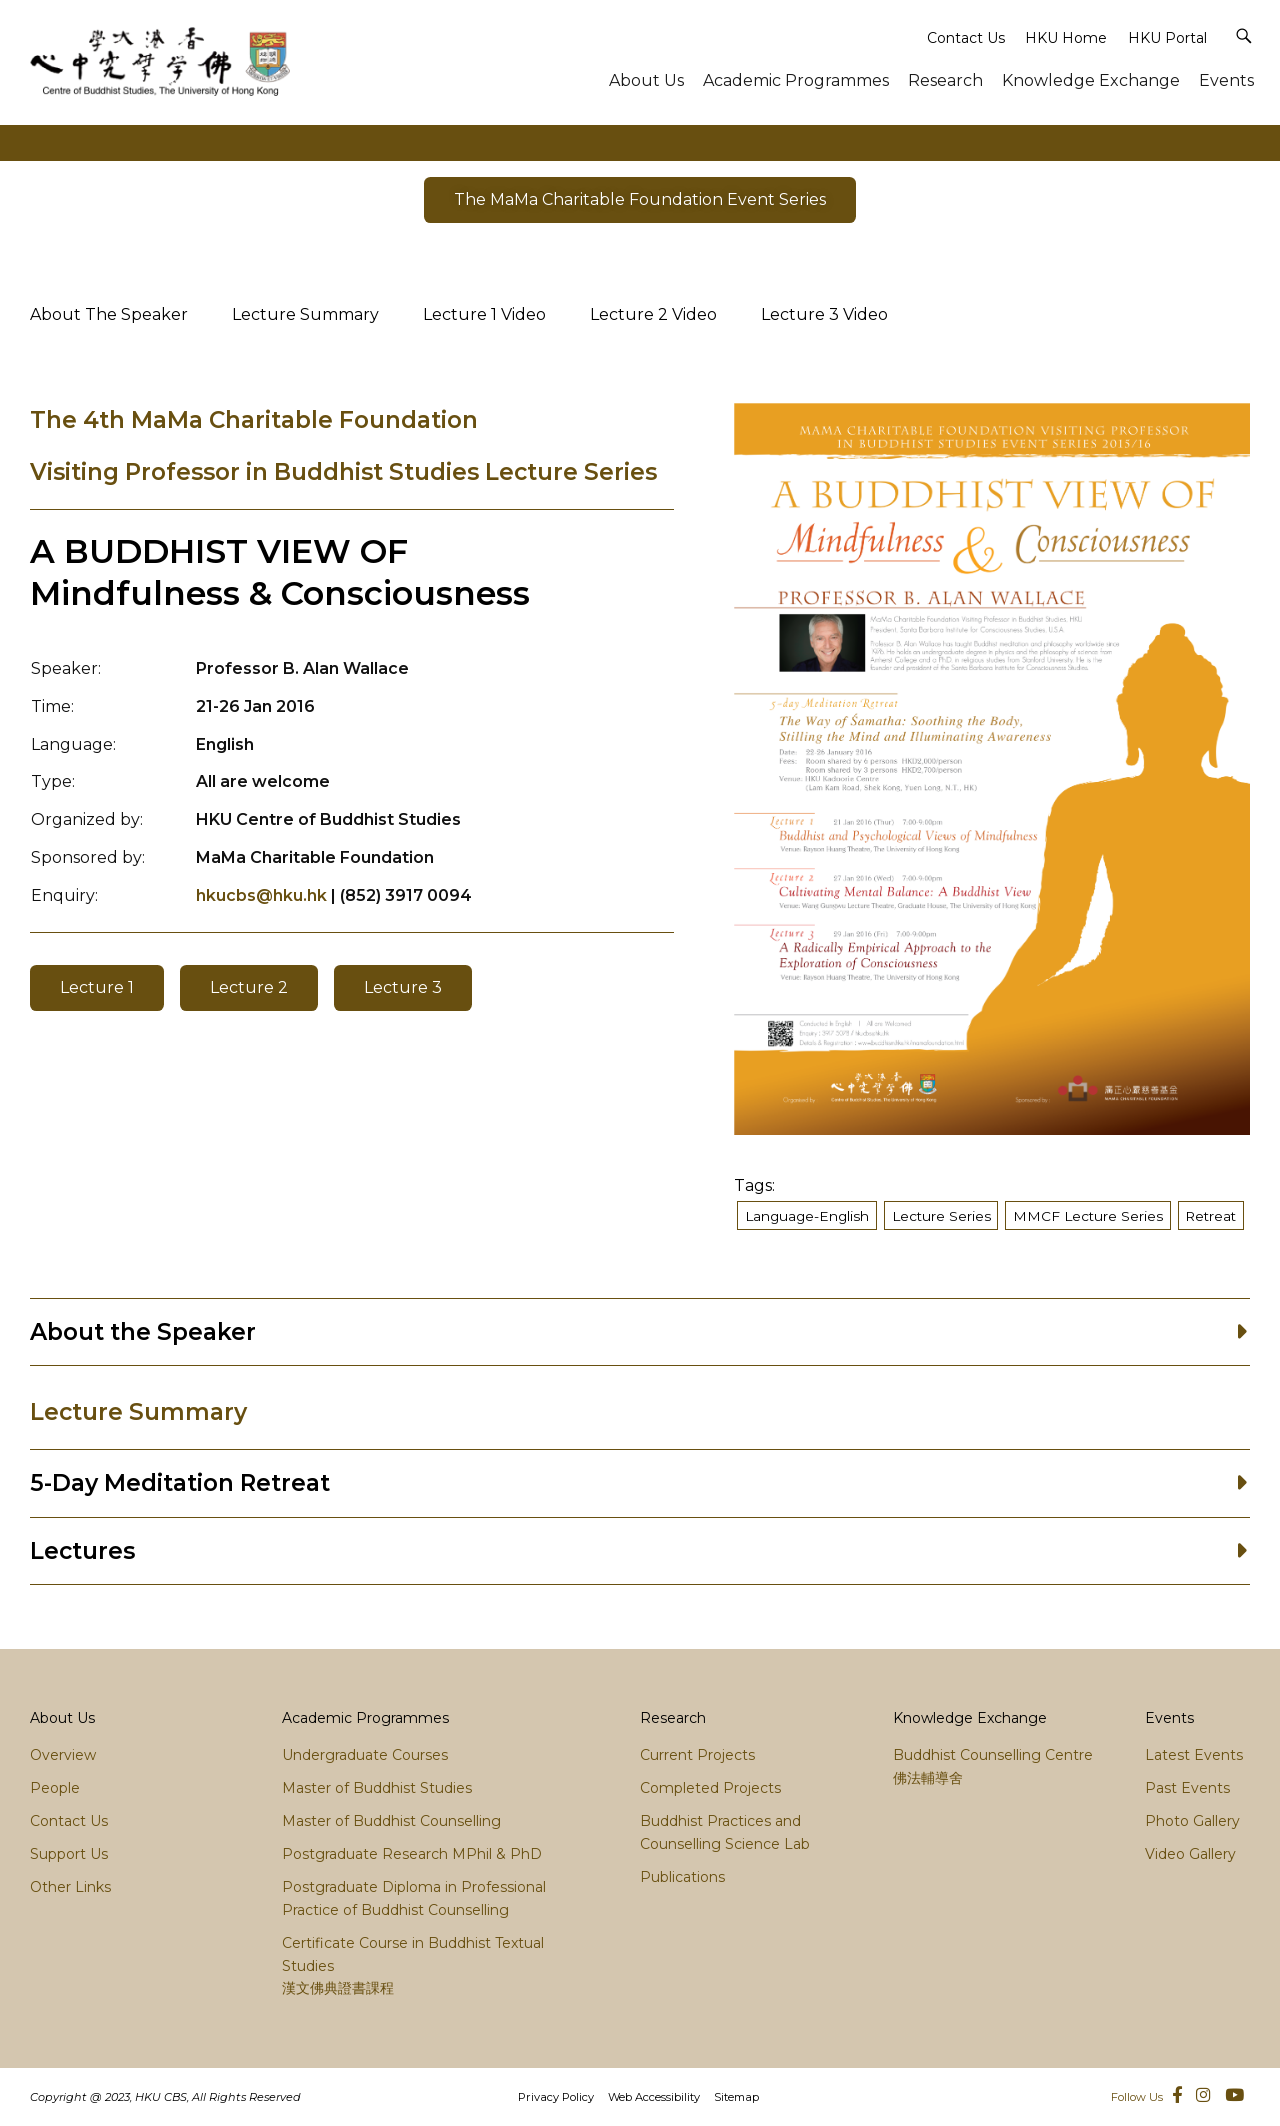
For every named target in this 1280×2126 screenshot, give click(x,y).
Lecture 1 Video (484, 314)
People (55, 1788)
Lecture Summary (305, 314)
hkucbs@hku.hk (261, 895)
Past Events (1187, 1788)
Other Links (70, 1887)
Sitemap (736, 2097)
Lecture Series (941, 1216)
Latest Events (1194, 1755)
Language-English (807, 1216)
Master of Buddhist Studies (377, 1788)
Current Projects (697, 1755)
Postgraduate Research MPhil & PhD (412, 1854)
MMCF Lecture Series (1088, 1216)
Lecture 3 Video (824, 314)
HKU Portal (1167, 38)
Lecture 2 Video (653, 314)
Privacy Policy (556, 2097)
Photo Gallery (1192, 1821)
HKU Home (1066, 38)
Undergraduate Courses (365, 1755)
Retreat (1210, 1216)
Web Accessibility (654, 2097)
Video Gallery (1190, 1854)
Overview (63, 1755)
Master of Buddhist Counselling (391, 1821)
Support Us (69, 1854)
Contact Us (966, 38)
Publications (682, 1877)
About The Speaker (109, 314)
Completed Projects (710, 1788)
